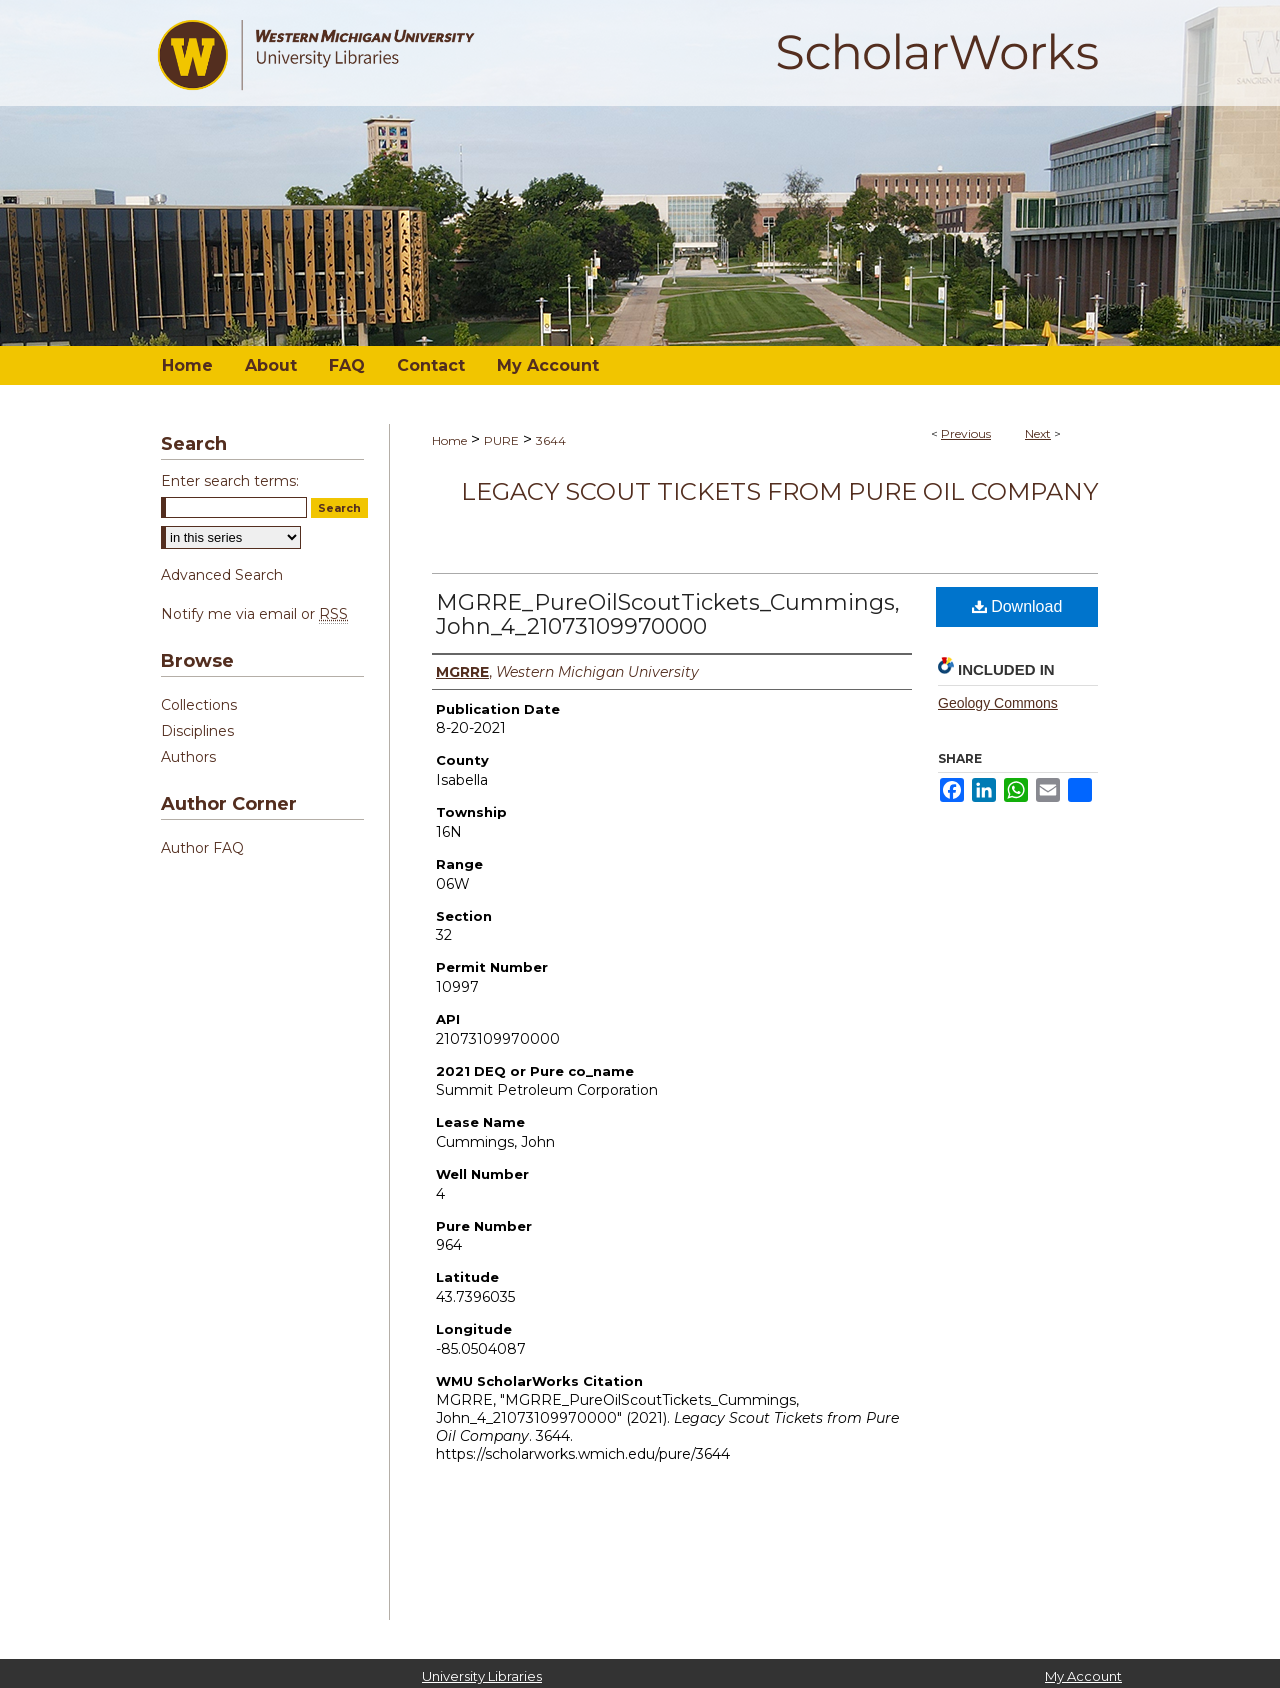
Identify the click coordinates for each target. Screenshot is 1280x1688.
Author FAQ (202, 848)
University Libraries (482, 1676)
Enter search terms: (230, 481)
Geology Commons (998, 703)
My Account (1083, 1676)
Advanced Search (222, 575)
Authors (188, 757)
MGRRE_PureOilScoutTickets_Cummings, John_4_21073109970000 (668, 614)
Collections (199, 705)
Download (1017, 606)
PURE (501, 440)
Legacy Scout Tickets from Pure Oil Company (779, 491)
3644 (551, 440)
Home (449, 440)
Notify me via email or (254, 614)
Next (1038, 433)
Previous (966, 433)
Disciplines (197, 731)
